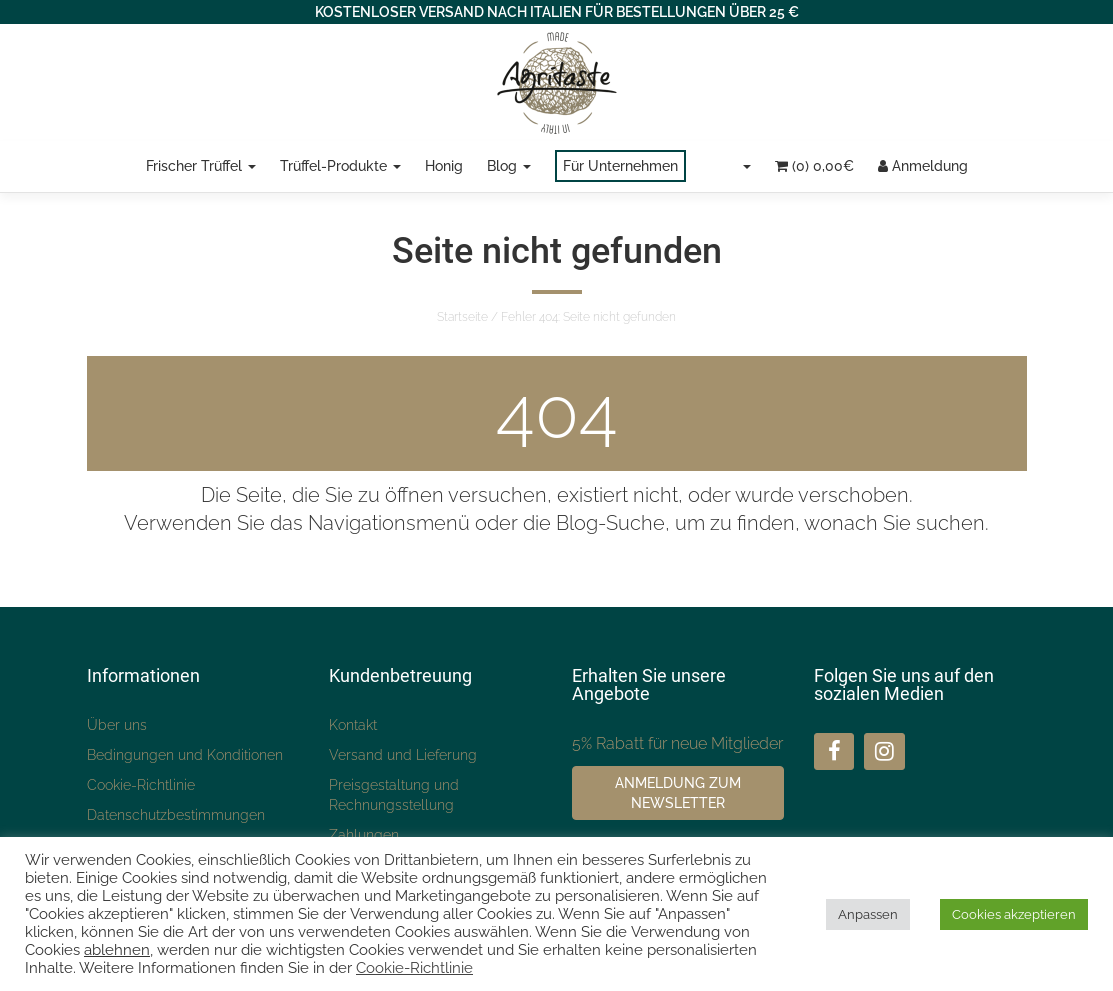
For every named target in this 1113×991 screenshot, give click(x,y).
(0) (814, 166)
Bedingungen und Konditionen (185, 755)
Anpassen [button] (868, 914)
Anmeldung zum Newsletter (678, 793)
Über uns (117, 725)
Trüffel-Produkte (340, 166)
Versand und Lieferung (403, 755)
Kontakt (353, 725)
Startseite (462, 317)
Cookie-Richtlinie (141, 785)
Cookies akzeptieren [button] (1014, 914)
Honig (444, 166)
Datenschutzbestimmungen (176, 815)
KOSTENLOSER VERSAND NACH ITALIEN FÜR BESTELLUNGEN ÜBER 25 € (557, 12)
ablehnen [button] (117, 949)
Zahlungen (364, 835)
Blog (509, 166)
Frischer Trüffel (201, 166)
